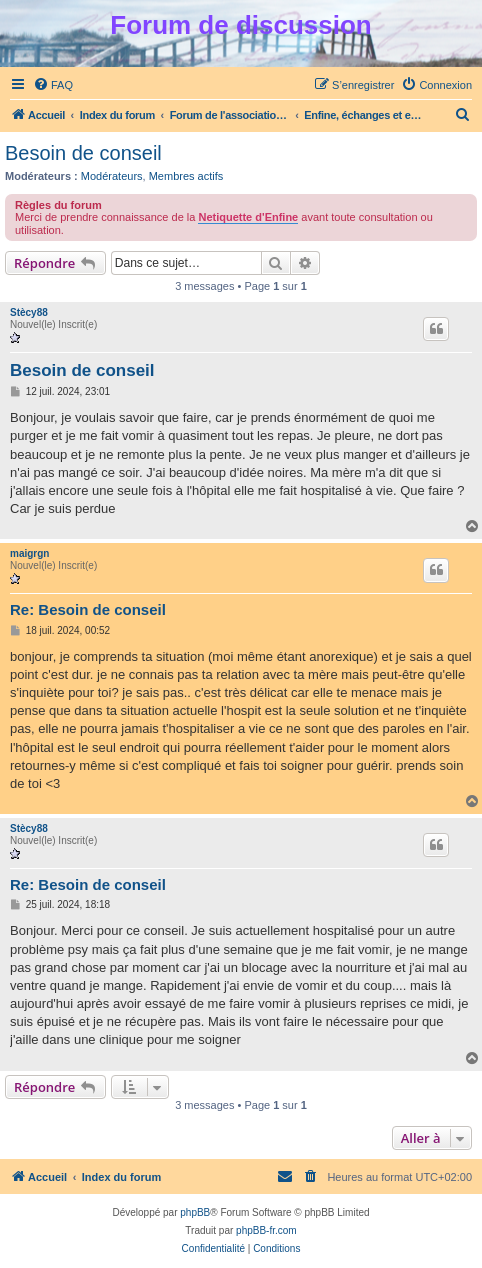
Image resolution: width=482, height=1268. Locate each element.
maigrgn (29, 553)
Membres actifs (186, 176)
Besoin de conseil (83, 153)
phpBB (195, 1212)
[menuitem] (53, 85)
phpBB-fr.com (266, 1230)
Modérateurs (112, 176)
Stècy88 (29, 312)
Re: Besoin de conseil (88, 609)
